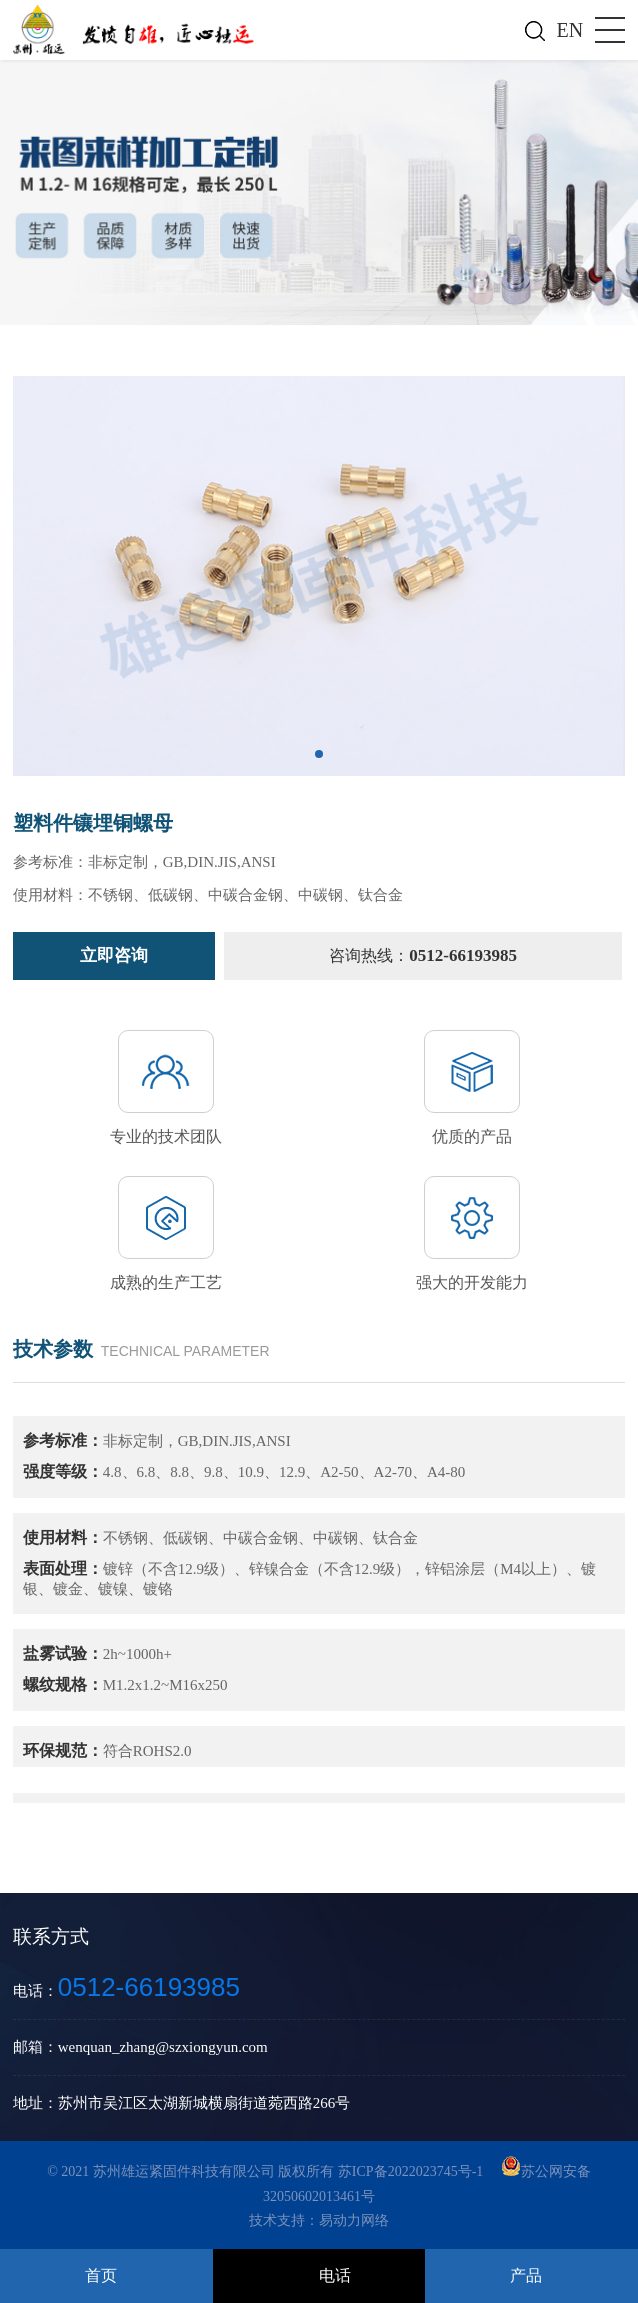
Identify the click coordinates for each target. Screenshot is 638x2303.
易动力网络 (354, 2220)
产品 (526, 2275)
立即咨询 (114, 955)
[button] (319, 754)
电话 (335, 2275)
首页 (101, 2275)
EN (570, 30)
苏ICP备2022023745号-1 (412, 2171)
